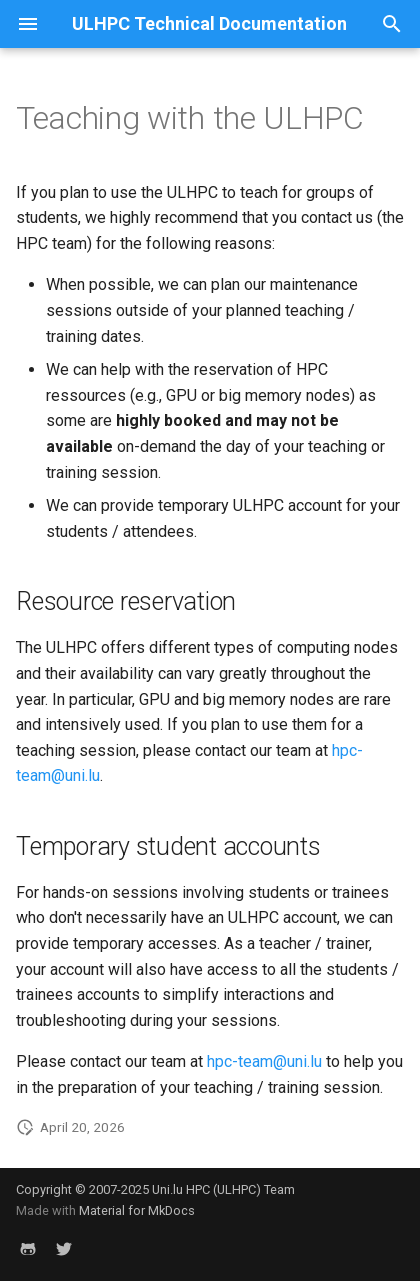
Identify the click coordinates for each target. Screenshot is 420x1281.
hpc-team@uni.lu (264, 1061)
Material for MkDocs (137, 1210)
